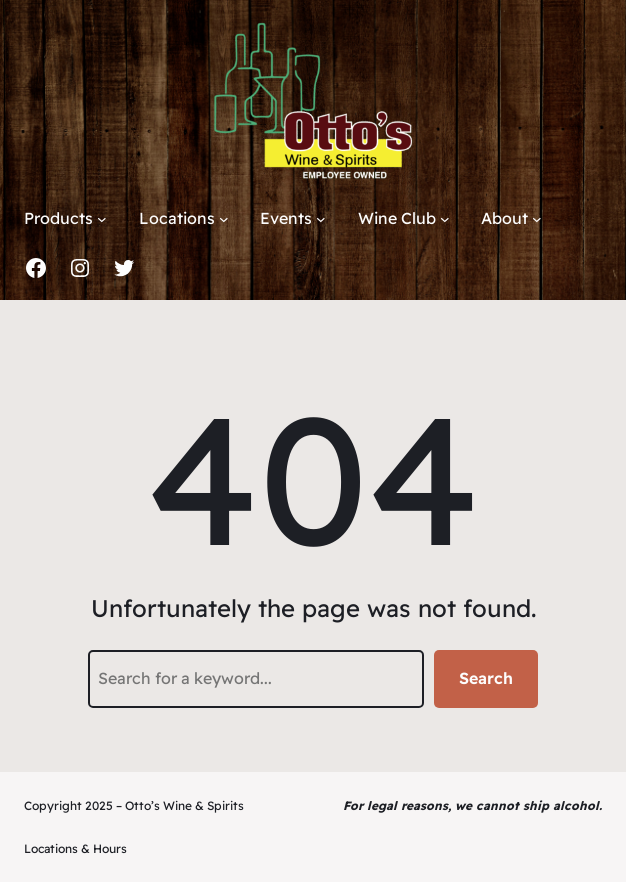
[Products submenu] (102, 219)
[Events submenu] (321, 219)
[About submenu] (537, 219)
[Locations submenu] (224, 219)
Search (486, 678)
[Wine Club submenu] (445, 219)
